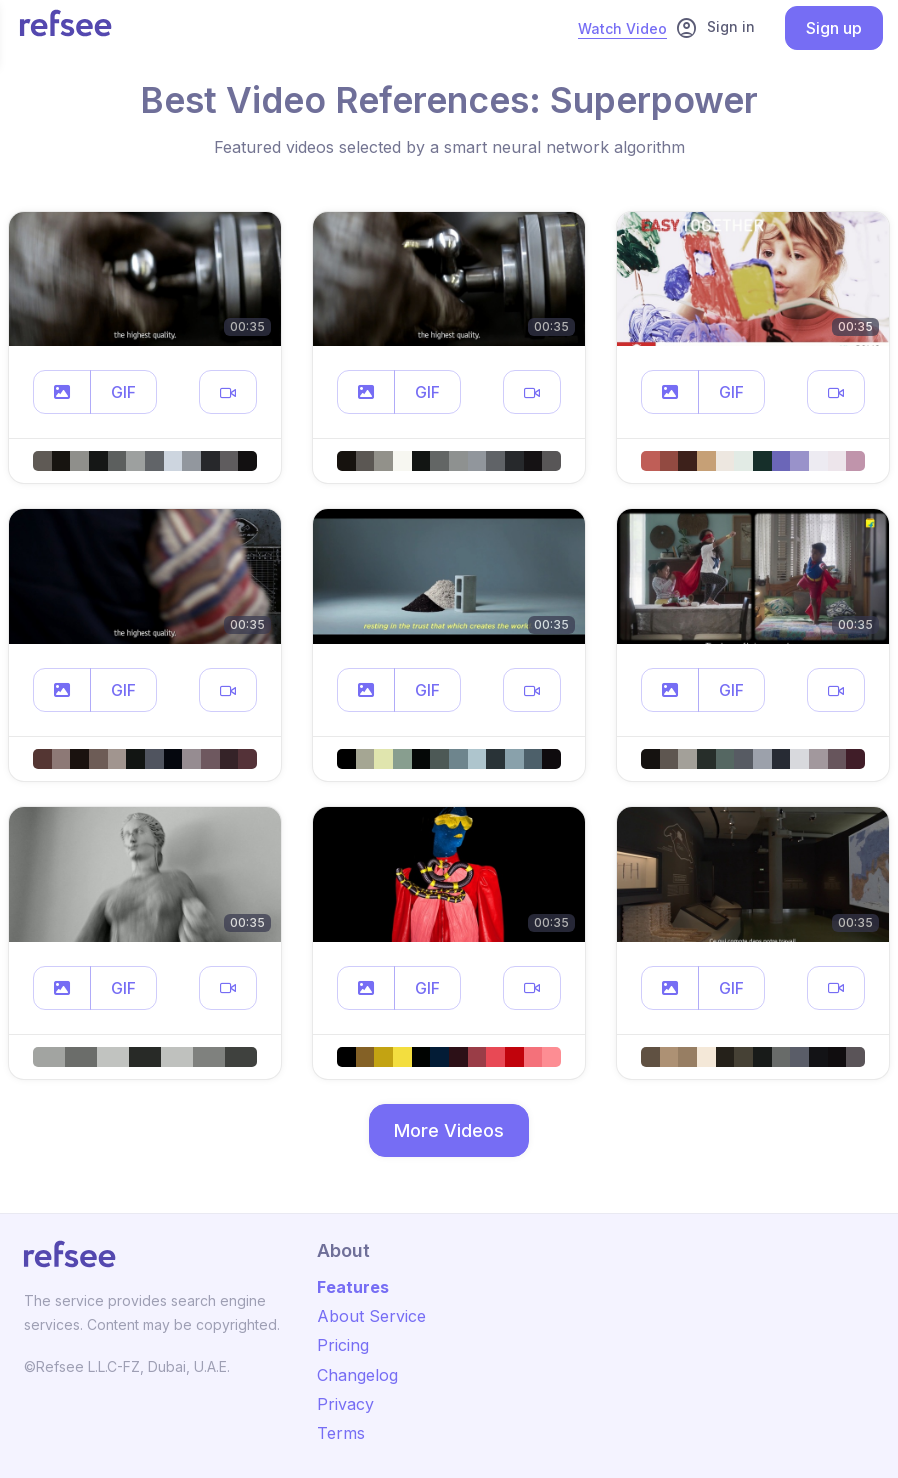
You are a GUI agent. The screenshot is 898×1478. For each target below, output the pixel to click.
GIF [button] (123, 392)
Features (353, 1287)
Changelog (357, 1375)
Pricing (343, 1345)
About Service (371, 1316)
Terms (341, 1433)
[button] (62, 392)
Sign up (834, 28)
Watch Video (622, 28)
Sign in (715, 28)
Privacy (345, 1404)
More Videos (449, 1130)
